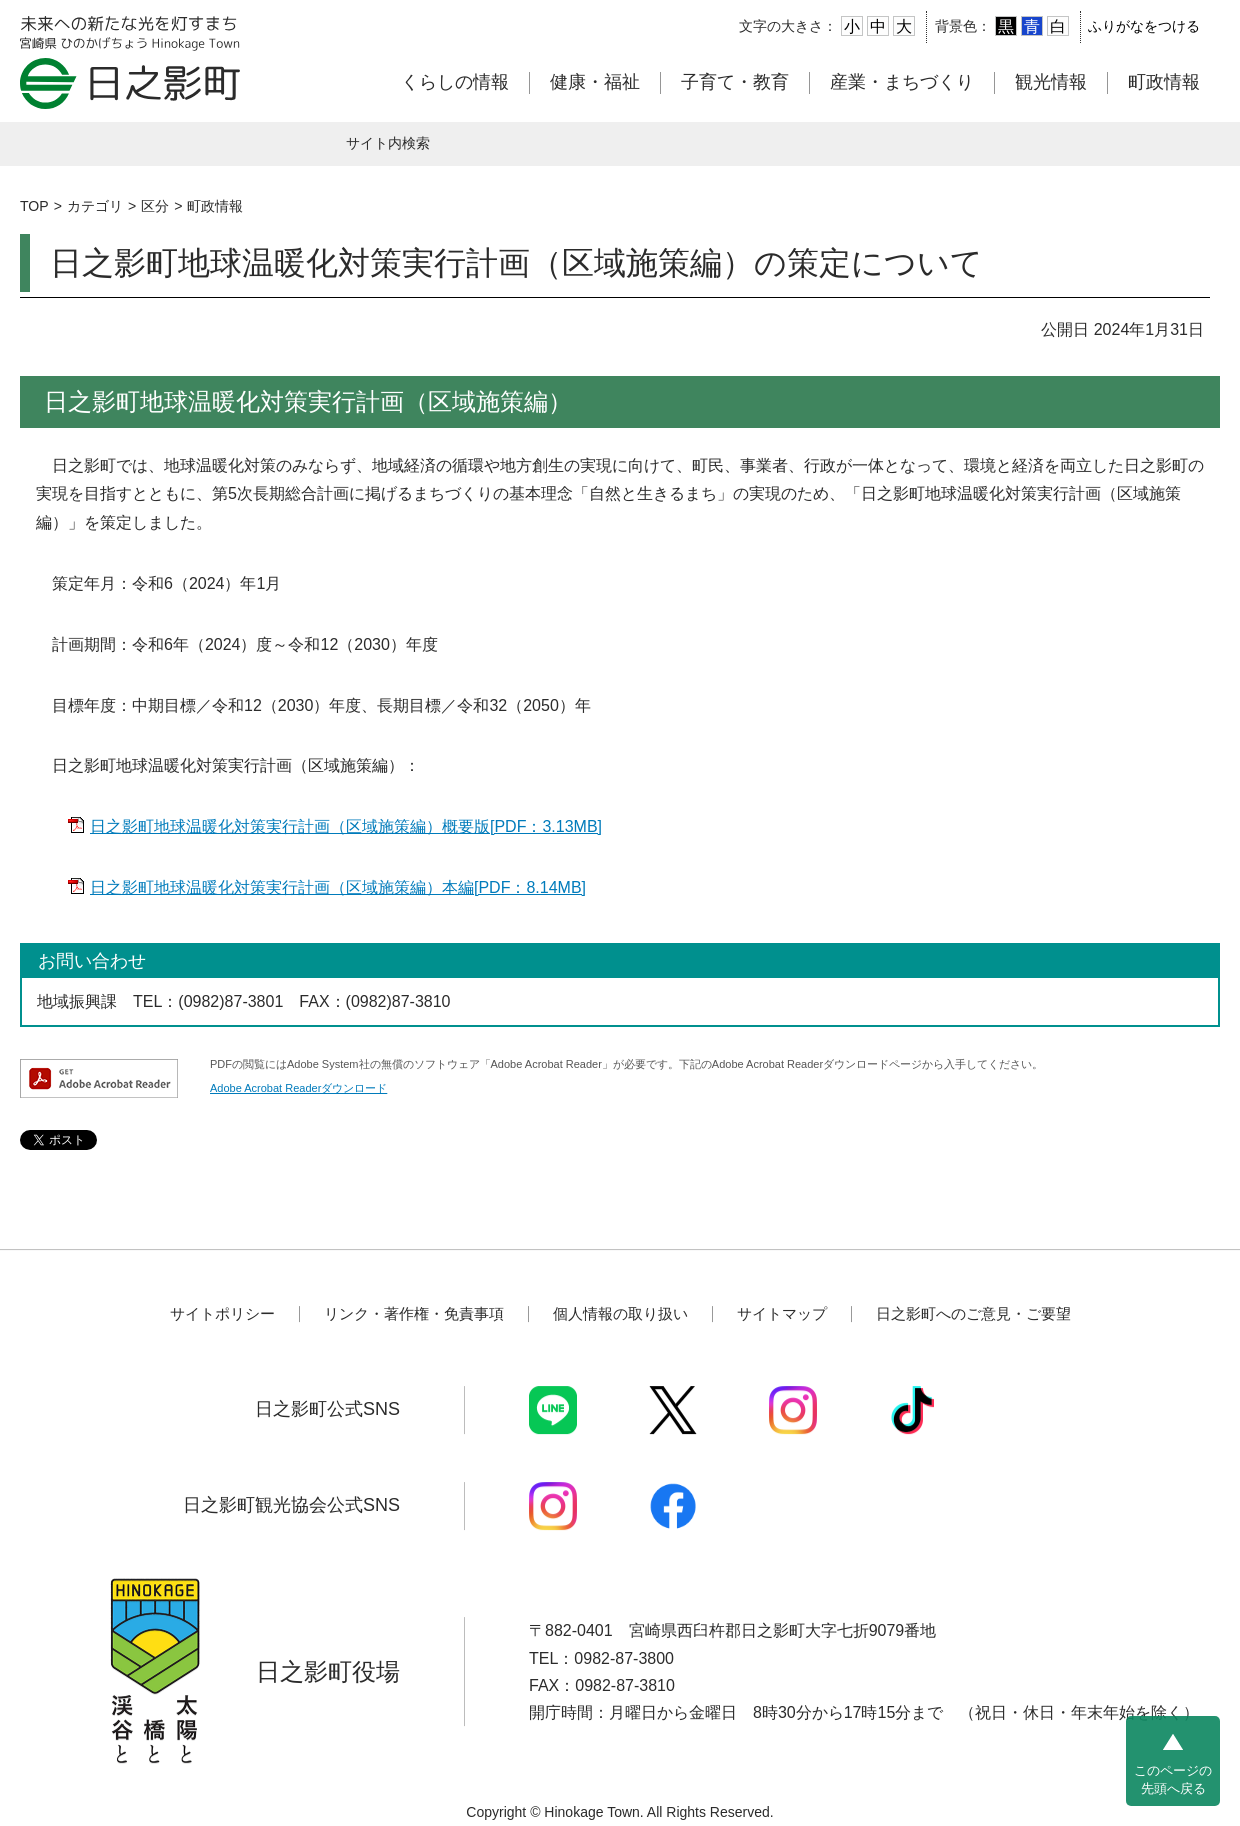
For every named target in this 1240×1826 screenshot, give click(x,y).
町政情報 (1164, 82)
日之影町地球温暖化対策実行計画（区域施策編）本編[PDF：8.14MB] (338, 887)
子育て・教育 (735, 82)
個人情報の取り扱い (620, 1313)
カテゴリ (95, 206)
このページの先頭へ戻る (1173, 1779)
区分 (155, 206)
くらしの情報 (455, 82)
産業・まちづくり (902, 82)
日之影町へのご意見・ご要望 (973, 1313)
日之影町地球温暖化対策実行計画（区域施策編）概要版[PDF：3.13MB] (346, 826)
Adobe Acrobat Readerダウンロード (298, 1088)
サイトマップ (782, 1313)
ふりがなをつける (1144, 26)
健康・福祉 (595, 82)
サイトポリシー (222, 1313)
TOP (34, 206)
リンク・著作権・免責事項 (414, 1313)
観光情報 (1051, 82)
